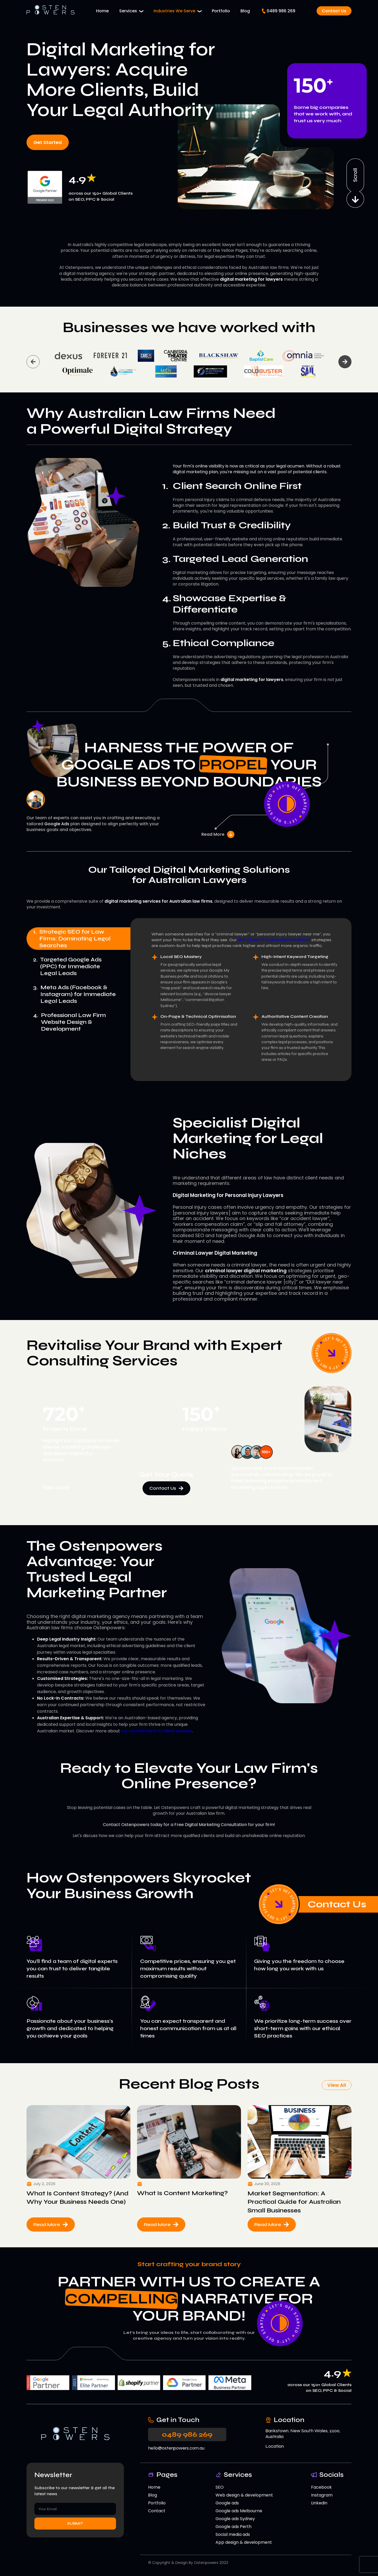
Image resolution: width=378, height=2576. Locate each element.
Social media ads (233, 2534)
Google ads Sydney (235, 2519)
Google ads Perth (233, 2527)
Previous (33, 361)
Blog (245, 11)
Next (344, 361)
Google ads (227, 2503)
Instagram (322, 2495)
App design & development (244, 2542)
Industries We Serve (174, 11)
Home (102, 11)
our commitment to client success (156, 1731)
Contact (156, 2511)
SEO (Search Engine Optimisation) (274, 940)
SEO (220, 2487)
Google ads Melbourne (239, 2511)
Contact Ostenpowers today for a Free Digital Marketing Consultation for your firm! (189, 1825)
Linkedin (319, 2503)
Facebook (321, 2487)
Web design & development (244, 2495)
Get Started (47, 142)
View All (336, 2085)
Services (128, 11)
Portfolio (221, 11)
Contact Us (334, 11)
